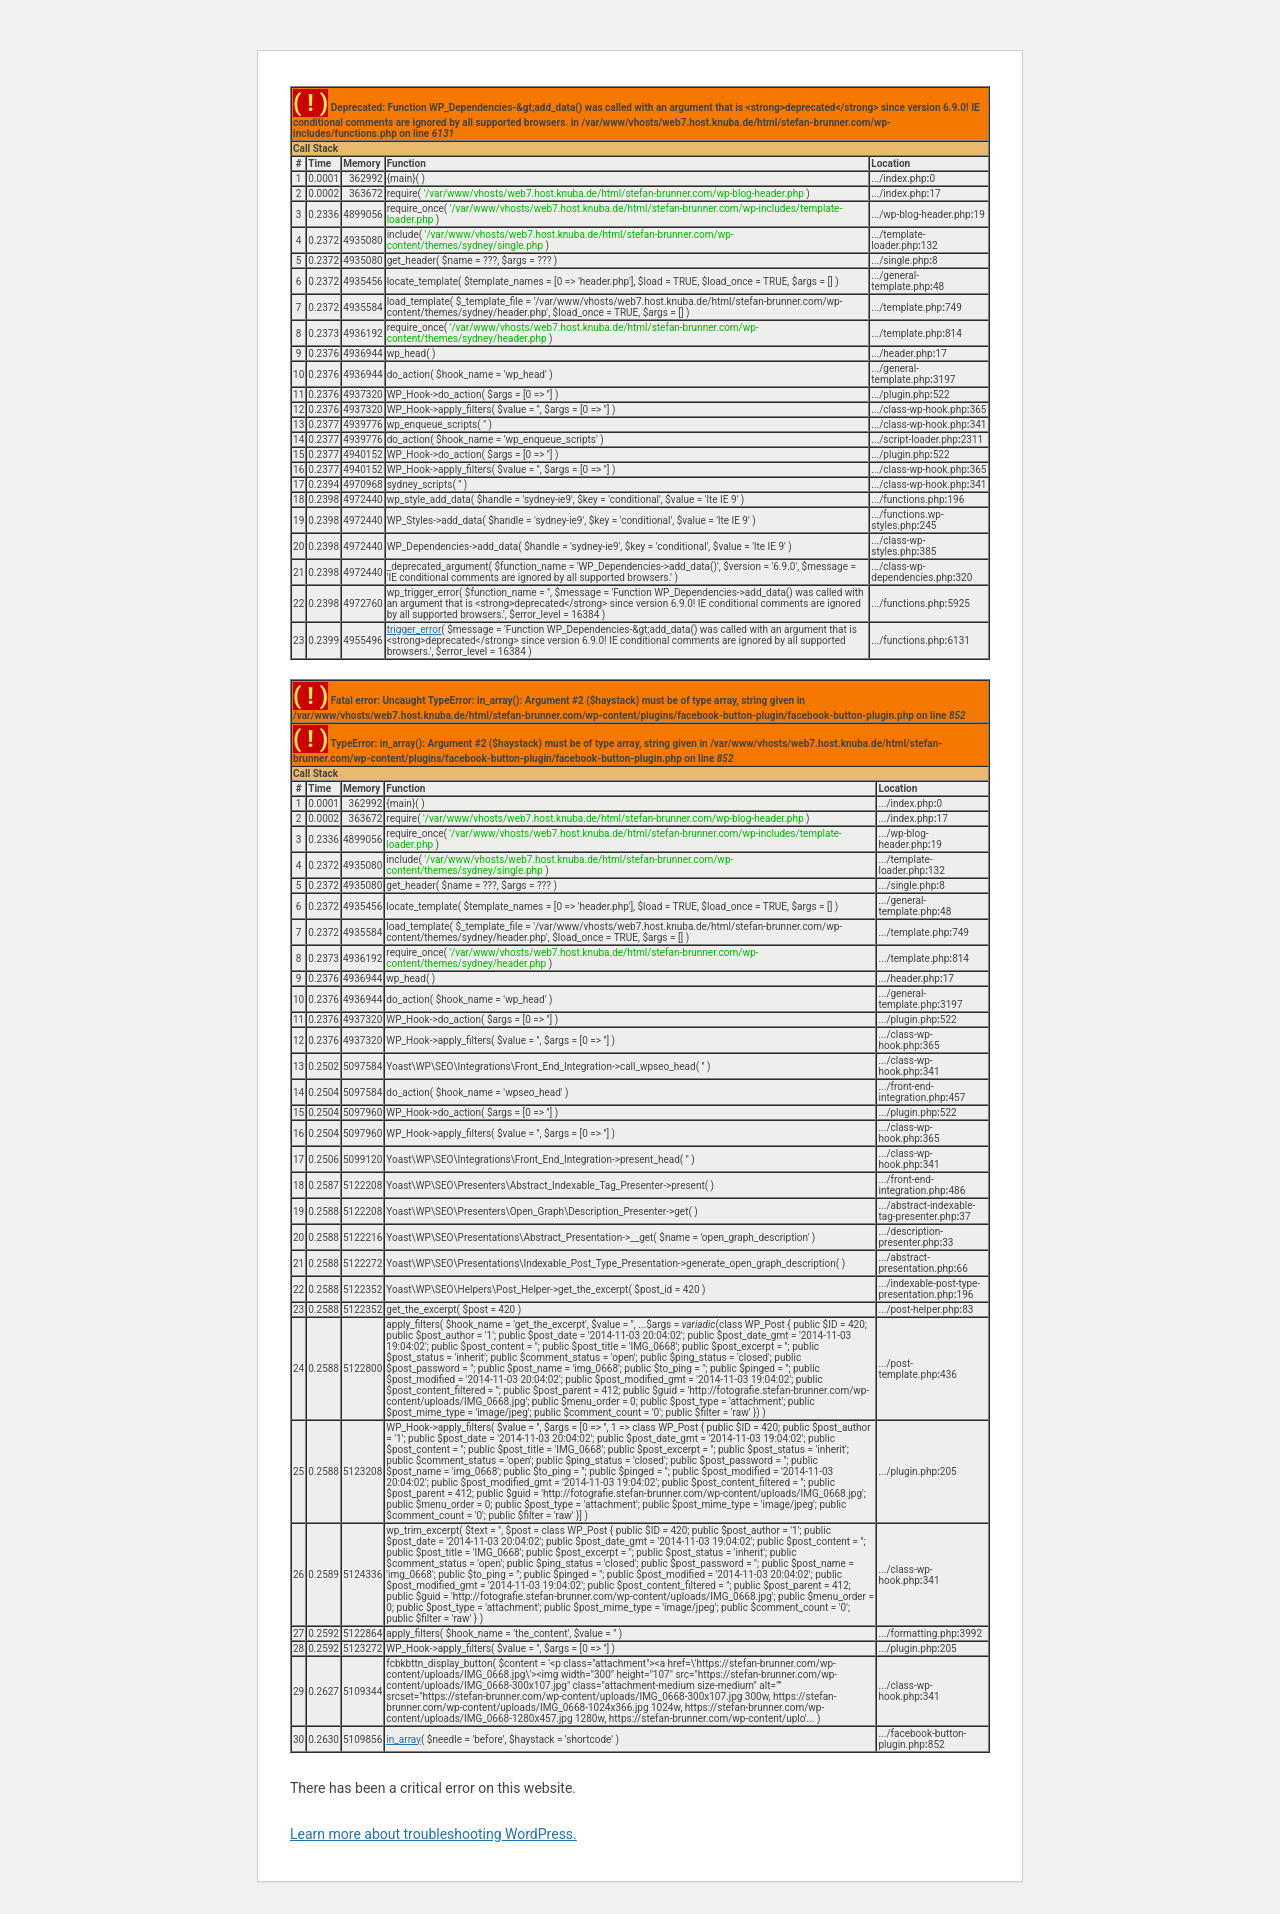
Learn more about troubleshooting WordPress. (433, 1834)
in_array (403, 1739)
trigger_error (414, 629)
